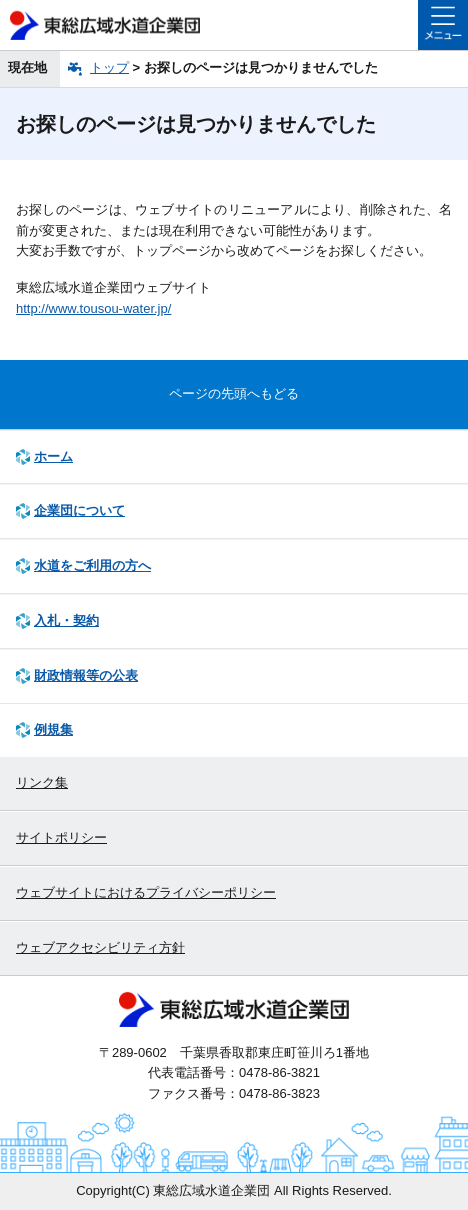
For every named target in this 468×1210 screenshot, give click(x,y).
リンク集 (42, 782)
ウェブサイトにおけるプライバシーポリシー (146, 892)
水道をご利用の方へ (92, 565)
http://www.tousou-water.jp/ (93, 308)
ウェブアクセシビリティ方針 (100, 947)
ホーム (53, 456)
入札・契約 (66, 620)
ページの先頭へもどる (234, 393)
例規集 (53, 729)
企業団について (79, 510)
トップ (109, 67)
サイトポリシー (61, 837)
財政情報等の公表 (86, 675)
